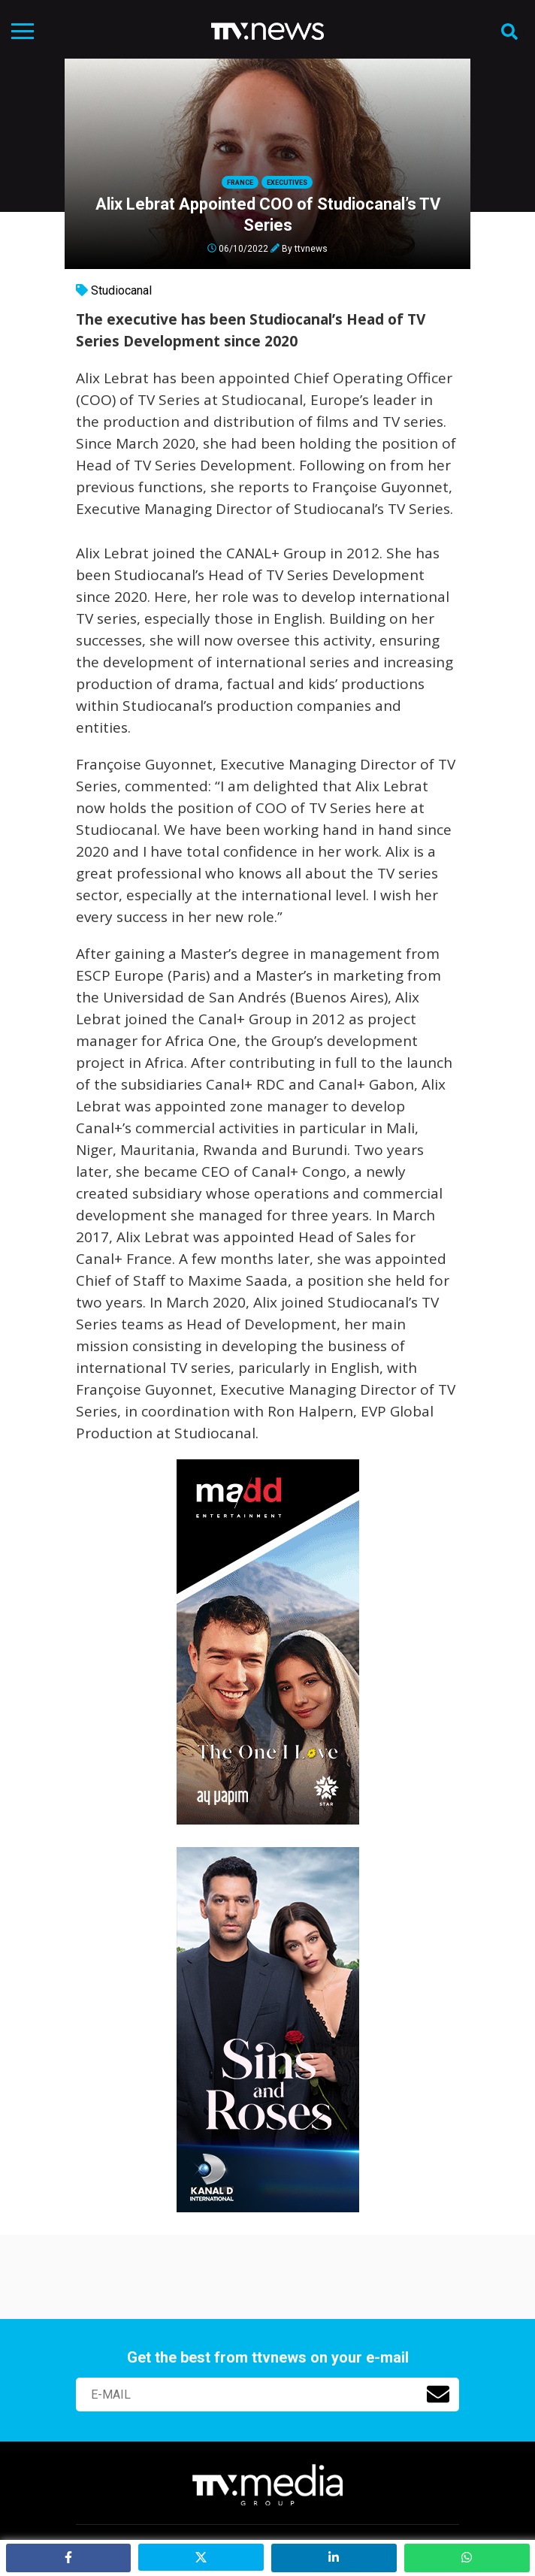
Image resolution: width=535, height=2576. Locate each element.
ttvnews (311, 248)
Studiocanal (121, 290)
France (240, 182)
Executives (287, 182)
